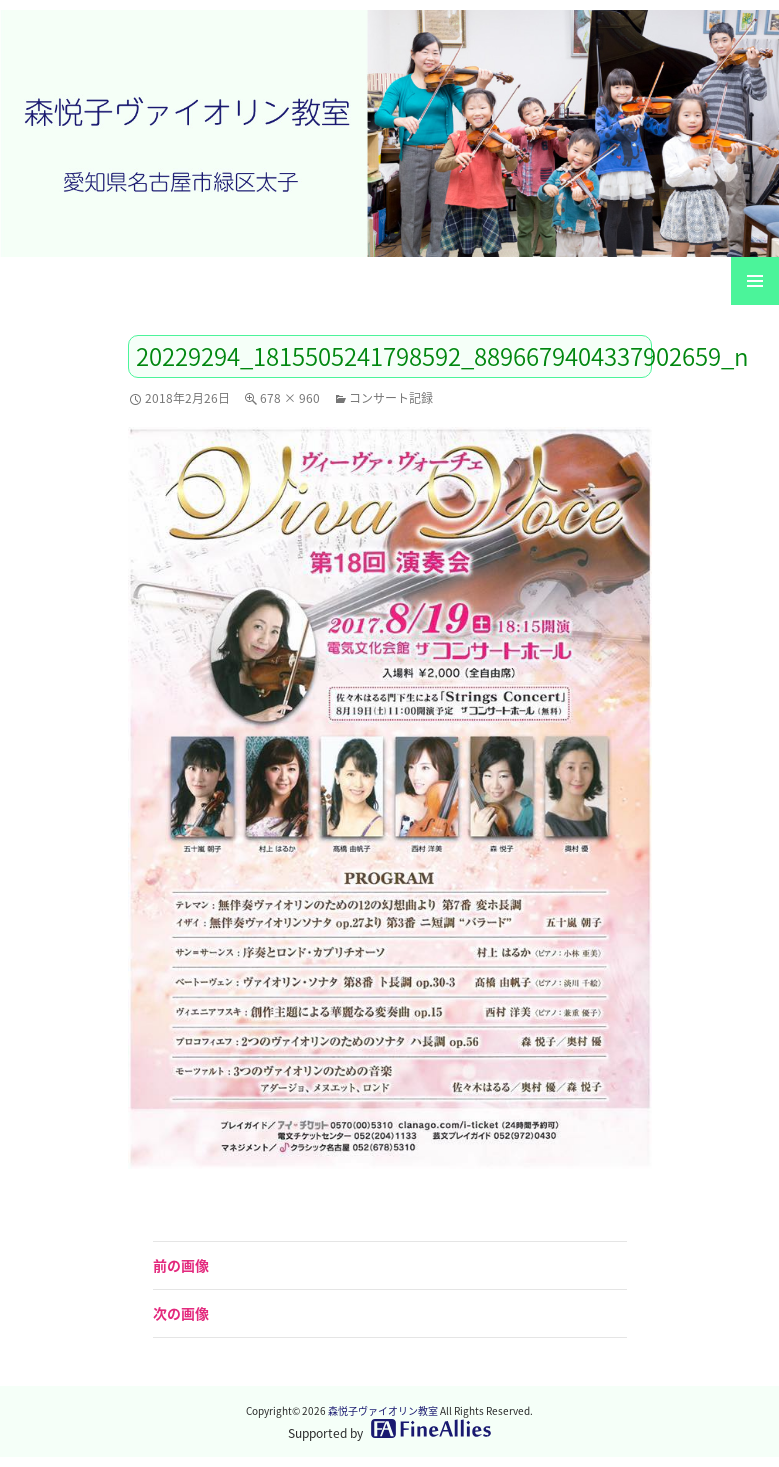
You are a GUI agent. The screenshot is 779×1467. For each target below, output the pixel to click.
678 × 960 (290, 398)
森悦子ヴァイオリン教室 (383, 1410)
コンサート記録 (391, 398)
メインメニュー (755, 281)
